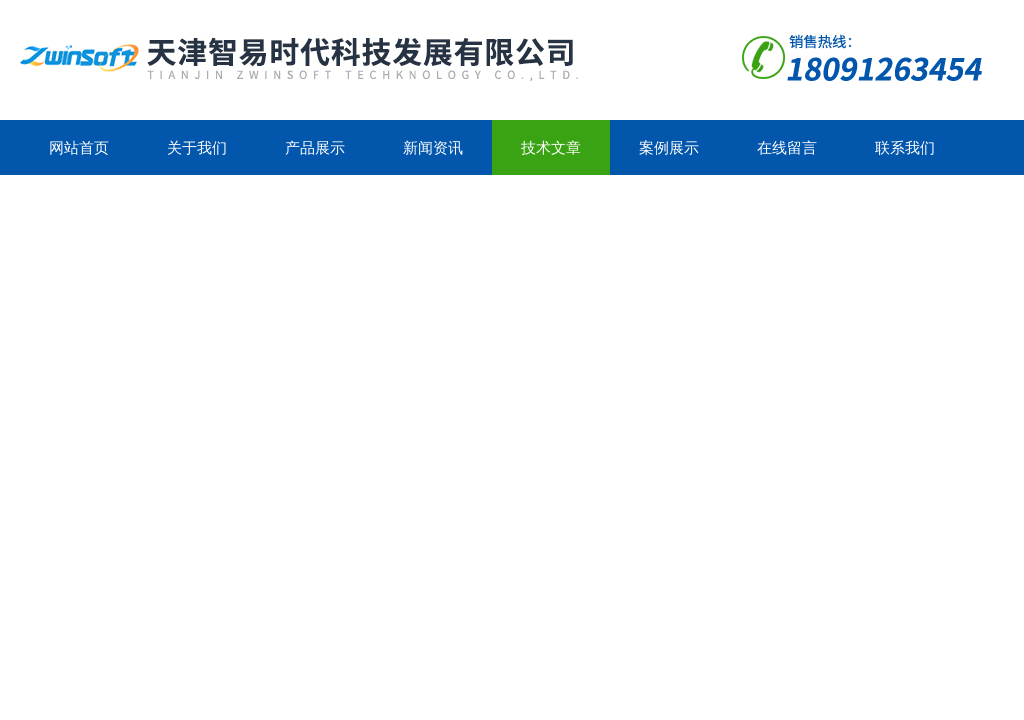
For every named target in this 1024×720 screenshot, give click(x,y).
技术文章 (551, 147)
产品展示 (315, 147)
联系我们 (905, 147)
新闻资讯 (433, 147)
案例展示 (669, 147)
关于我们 (197, 147)
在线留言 (787, 147)
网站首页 (79, 147)
